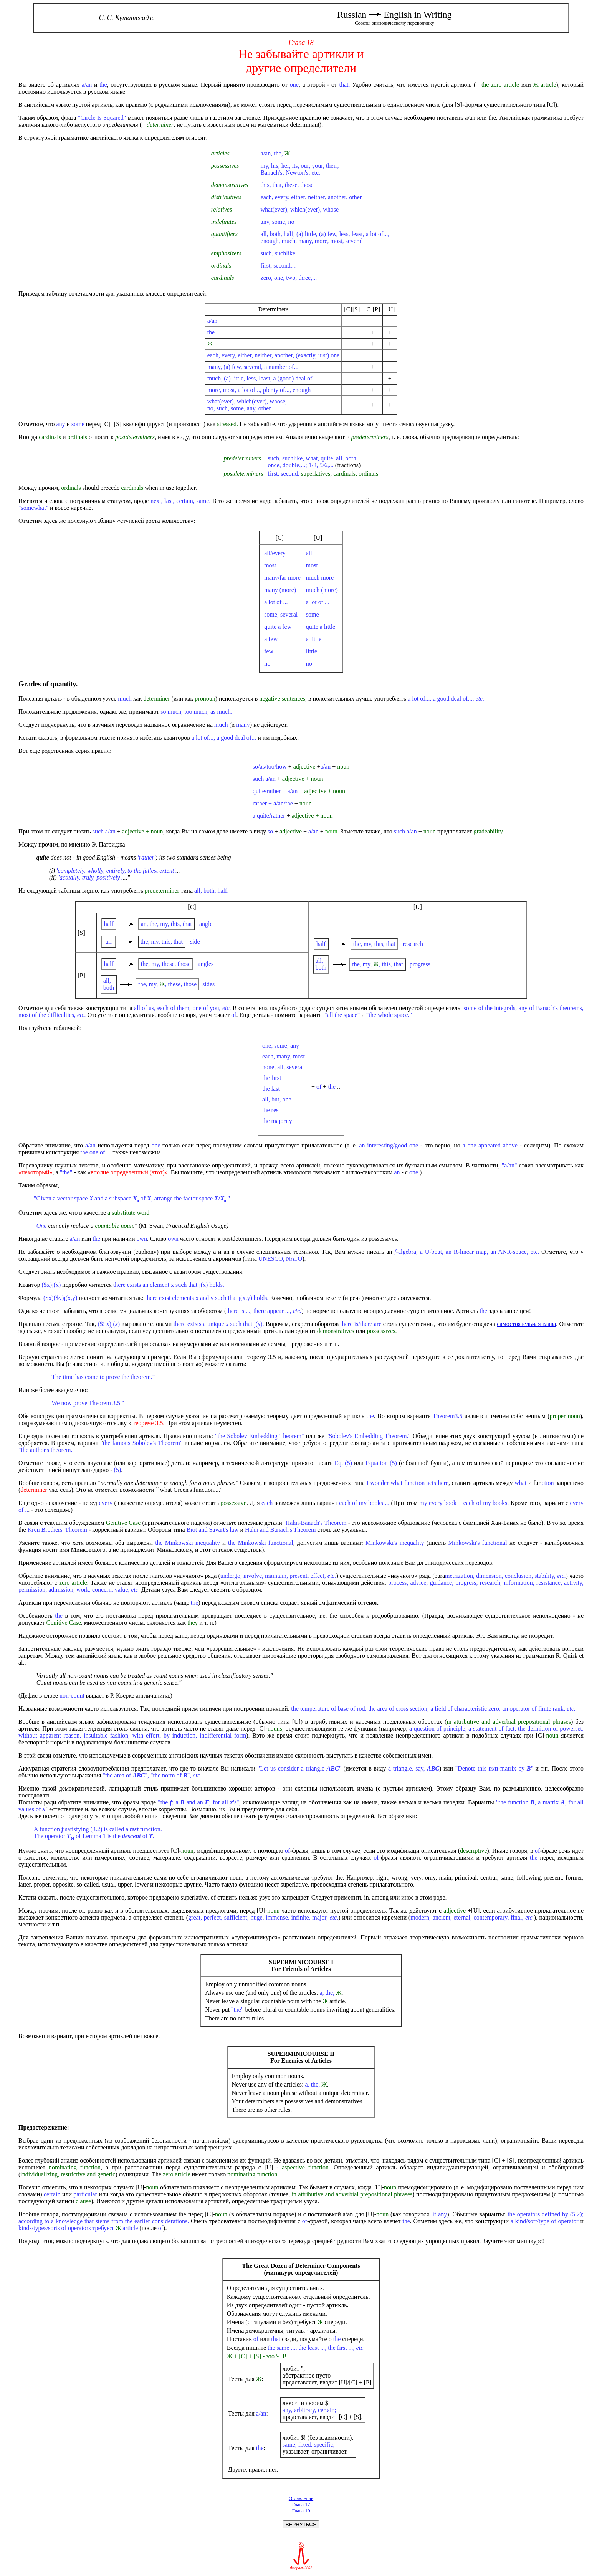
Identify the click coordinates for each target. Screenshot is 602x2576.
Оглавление (301, 2498)
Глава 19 (301, 2510)
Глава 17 (301, 2504)
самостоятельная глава (526, 1324)
